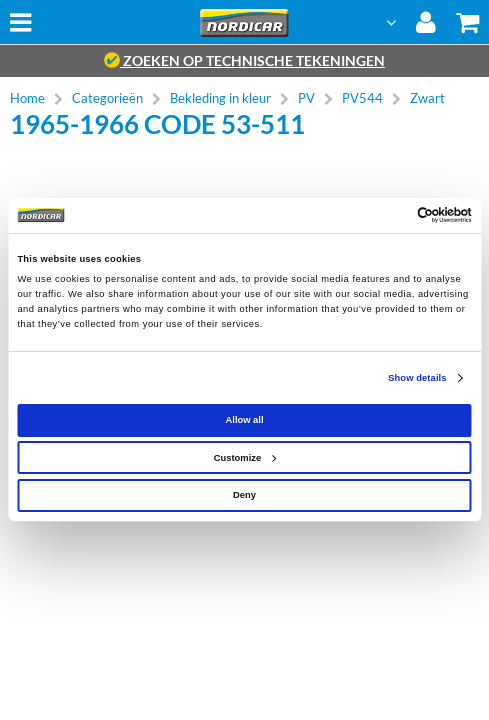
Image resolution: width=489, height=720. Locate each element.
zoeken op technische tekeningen (244, 60)
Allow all (245, 420)
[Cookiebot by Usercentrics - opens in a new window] (384, 215)
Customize (245, 458)
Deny (244, 495)
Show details (417, 378)
